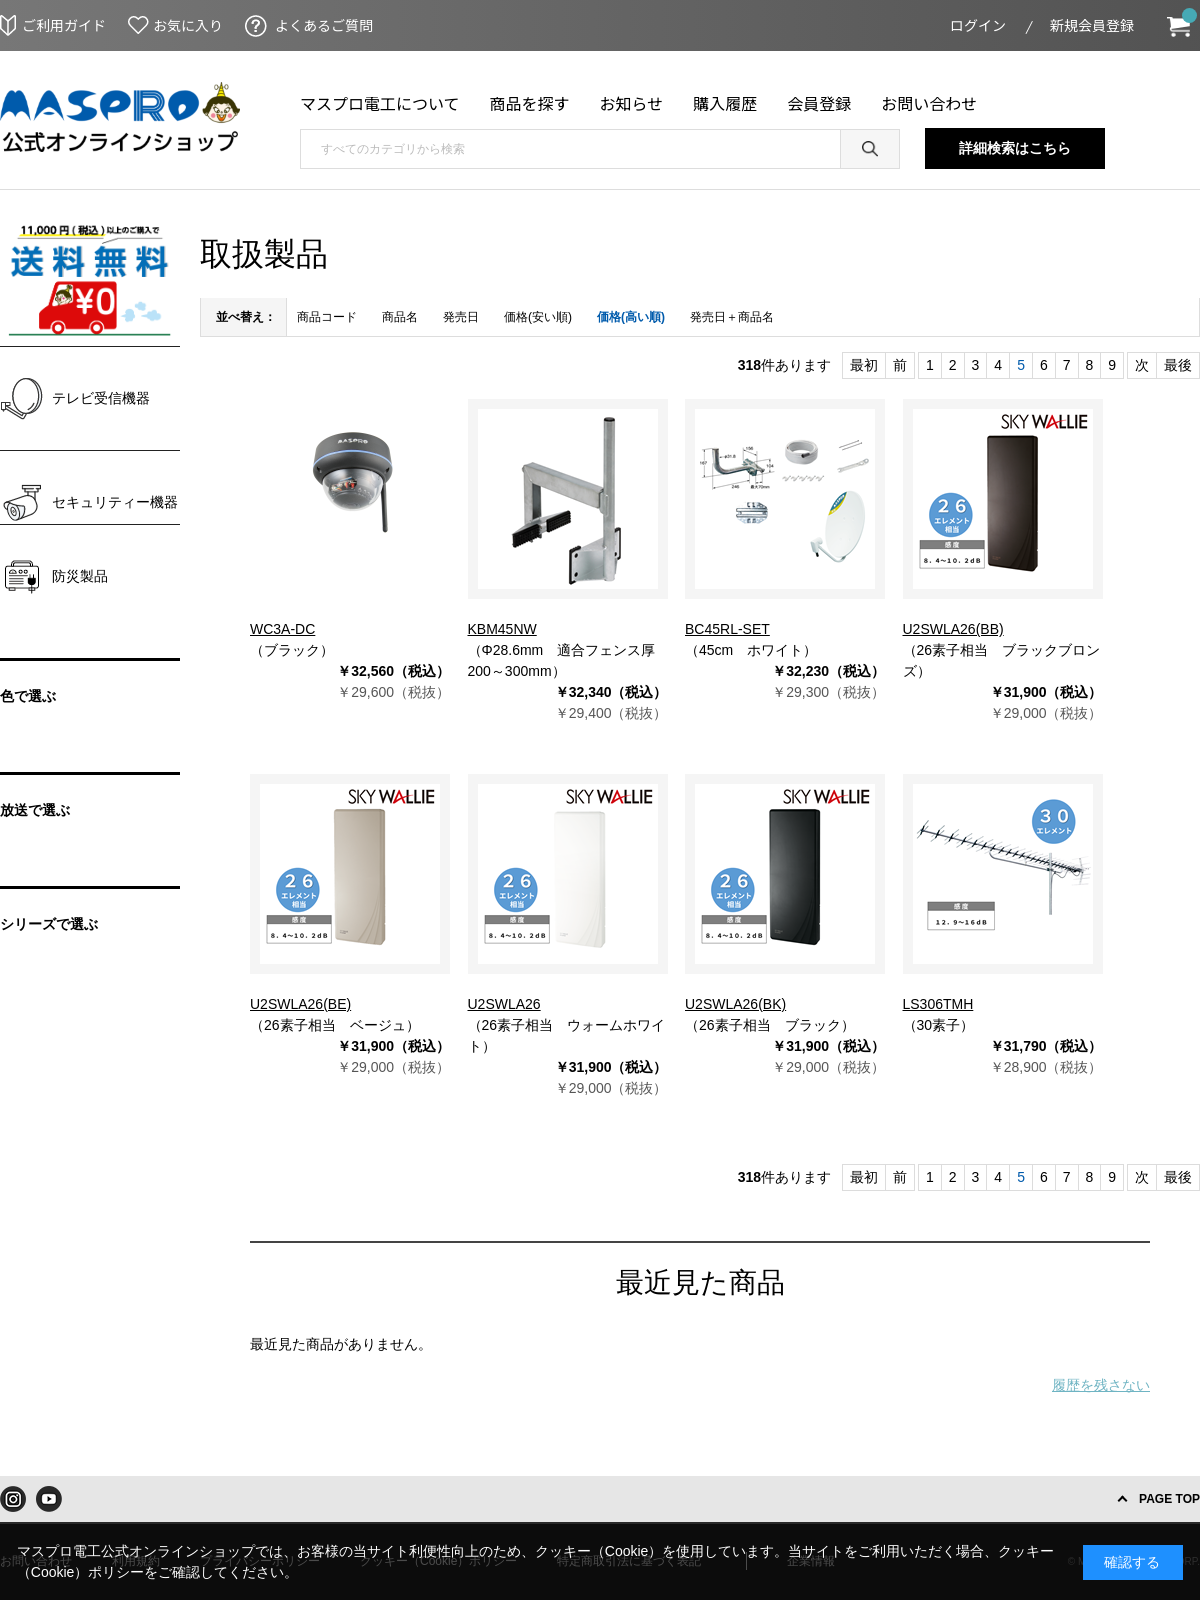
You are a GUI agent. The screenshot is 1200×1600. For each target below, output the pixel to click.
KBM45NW (502, 629)
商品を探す (530, 103)
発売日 (461, 317)
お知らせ (632, 103)
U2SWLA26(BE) (300, 1004)
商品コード (327, 317)
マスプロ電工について (380, 103)
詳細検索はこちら (1015, 148)
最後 (1178, 365)
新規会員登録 (1092, 25)
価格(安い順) (538, 317)
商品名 (400, 317)
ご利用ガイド (64, 25)
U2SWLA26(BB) (953, 629)
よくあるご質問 (324, 25)
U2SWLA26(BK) (735, 1004)
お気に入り (188, 25)
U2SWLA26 (504, 1004)
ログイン (978, 25)
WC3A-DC (282, 629)
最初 (864, 365)
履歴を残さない (1101, 1385)
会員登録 (819, 103)
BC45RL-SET (727, 629)
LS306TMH (938, 1004)
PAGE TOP (1169, 1499)
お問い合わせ (929, 103)
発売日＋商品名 (732, 317)
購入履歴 (725, 103)
